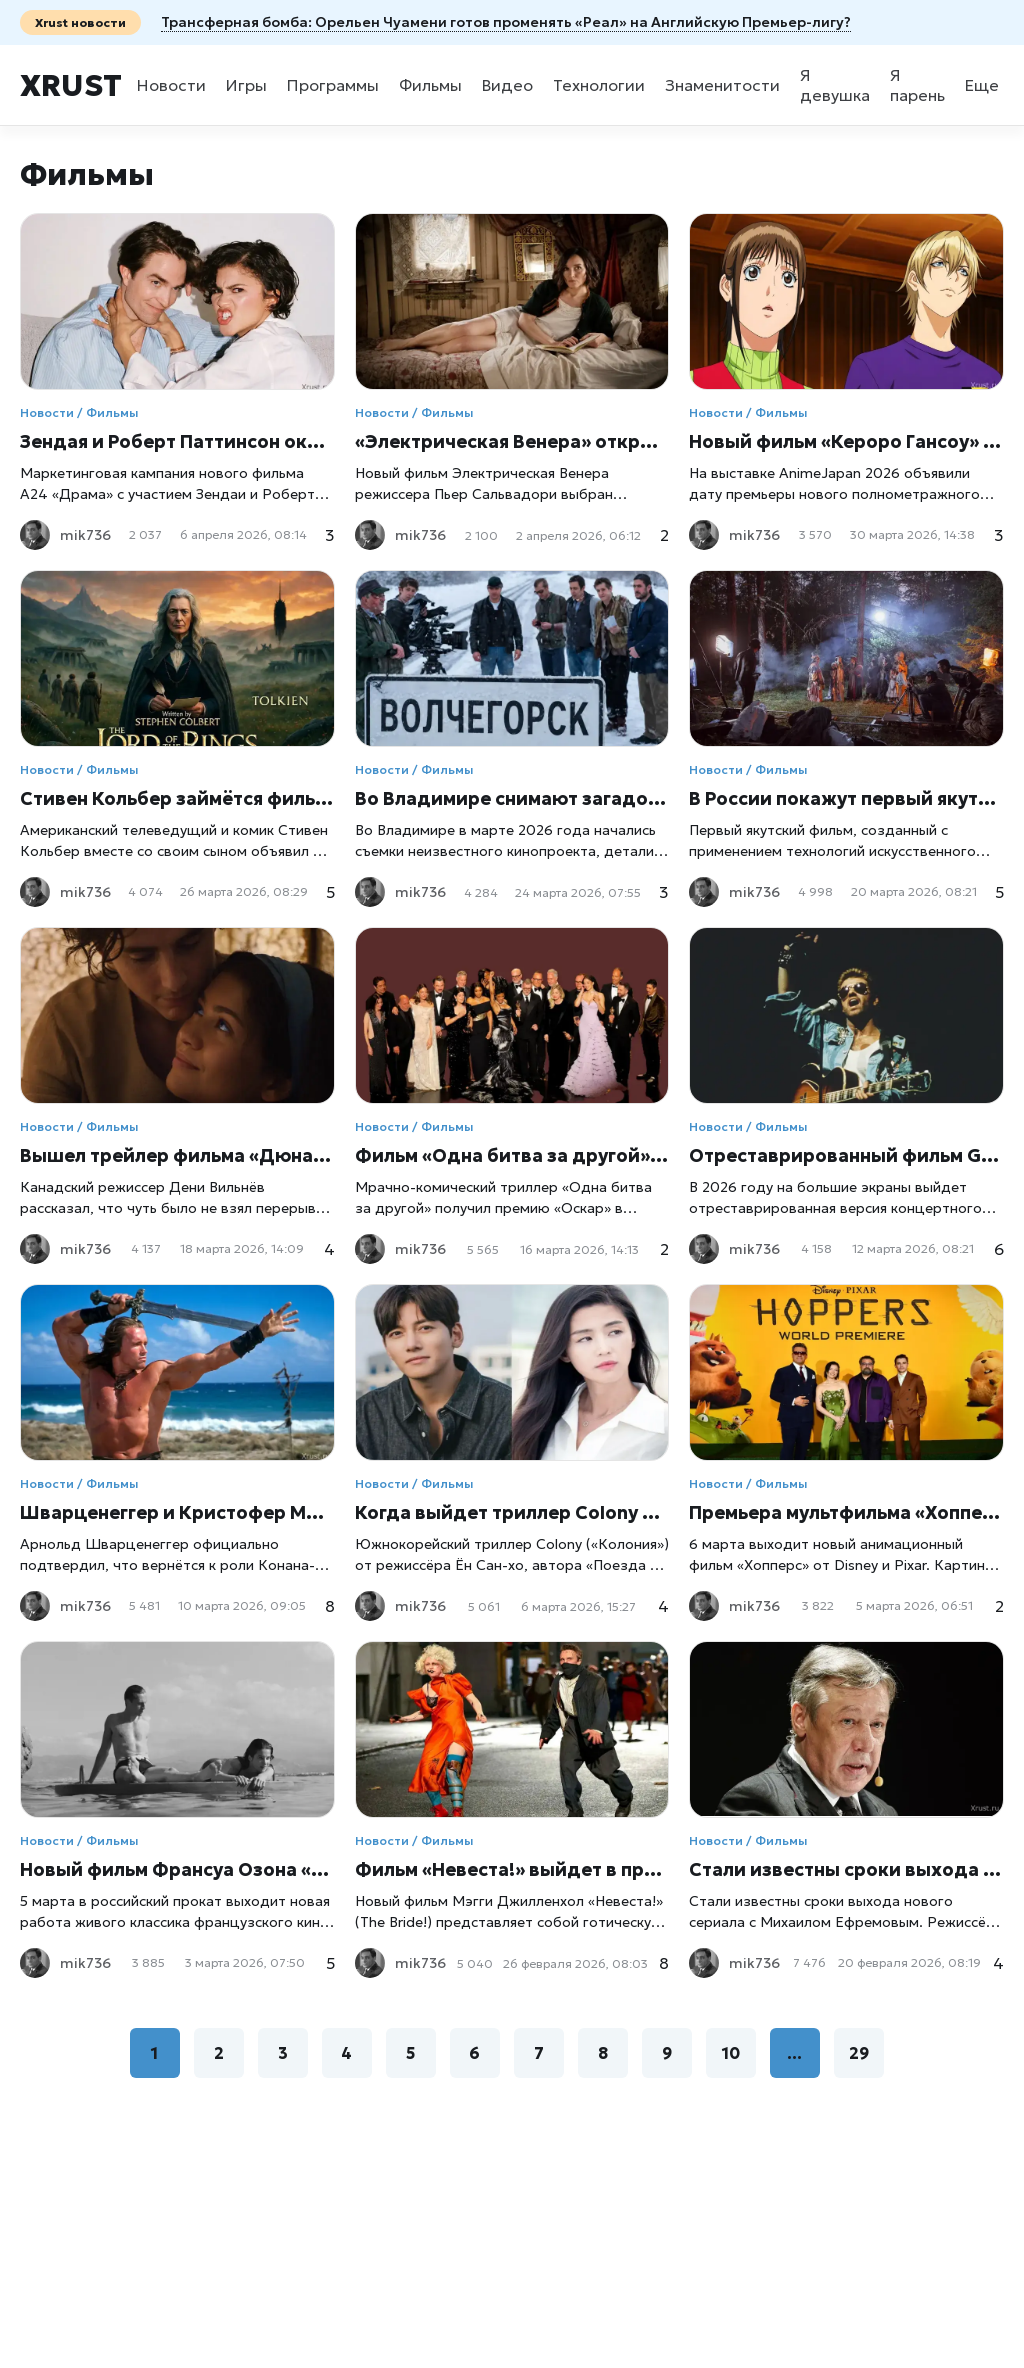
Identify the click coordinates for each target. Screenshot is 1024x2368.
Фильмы (430, 85)
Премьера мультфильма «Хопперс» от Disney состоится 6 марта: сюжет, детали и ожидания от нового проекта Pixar (846, 1512)
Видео (507, 85)
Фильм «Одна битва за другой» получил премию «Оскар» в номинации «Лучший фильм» (512, 1155)
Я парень (917, 85)
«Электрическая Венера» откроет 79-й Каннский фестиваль (512, 441)
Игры (246, 85)
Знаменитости (722, 85)
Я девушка (835, 85)
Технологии (599, 85)
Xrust (71, 85)
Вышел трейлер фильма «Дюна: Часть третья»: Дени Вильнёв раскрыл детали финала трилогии (177, 1155)
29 (859, 2053)
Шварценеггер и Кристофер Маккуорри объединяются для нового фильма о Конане (177, 1512)
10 (731, 2053)
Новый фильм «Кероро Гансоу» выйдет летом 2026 (846, 441)
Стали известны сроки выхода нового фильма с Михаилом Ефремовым (846, 1869)
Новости (171, 85)
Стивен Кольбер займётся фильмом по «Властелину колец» (177, 798)
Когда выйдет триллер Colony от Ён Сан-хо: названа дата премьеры (512, 1512)
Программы (333, 85)
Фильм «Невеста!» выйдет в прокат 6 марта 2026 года (512, 1869)
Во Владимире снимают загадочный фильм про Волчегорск (512, 798)
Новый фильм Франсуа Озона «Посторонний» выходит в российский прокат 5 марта (177, 1869)
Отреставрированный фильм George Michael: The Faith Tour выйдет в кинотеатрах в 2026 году (846, 1155)
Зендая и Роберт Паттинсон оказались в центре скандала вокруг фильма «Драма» (177, 441)
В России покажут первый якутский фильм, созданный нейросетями (846, 798)
